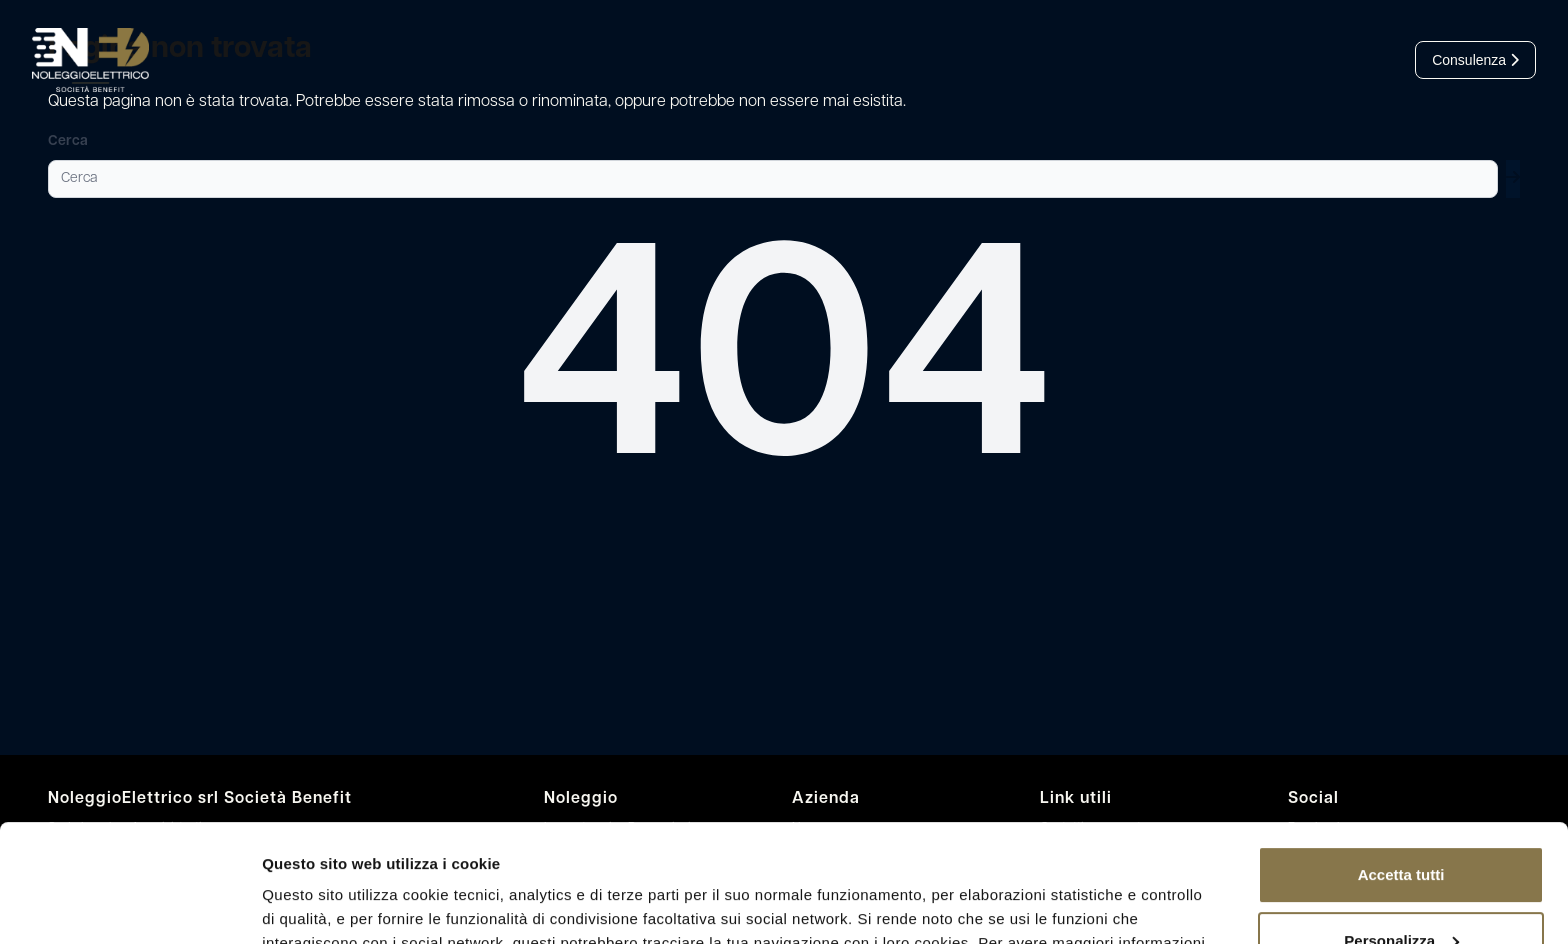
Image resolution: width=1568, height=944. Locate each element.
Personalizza (1401, 822)
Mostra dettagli (316, 904)
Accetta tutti (1401, 757)
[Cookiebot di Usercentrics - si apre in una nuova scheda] (129, 905)
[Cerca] (773, 179)
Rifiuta (1401, 888)
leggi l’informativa (666, 849)
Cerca (68, 141)
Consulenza (1475, 60)
